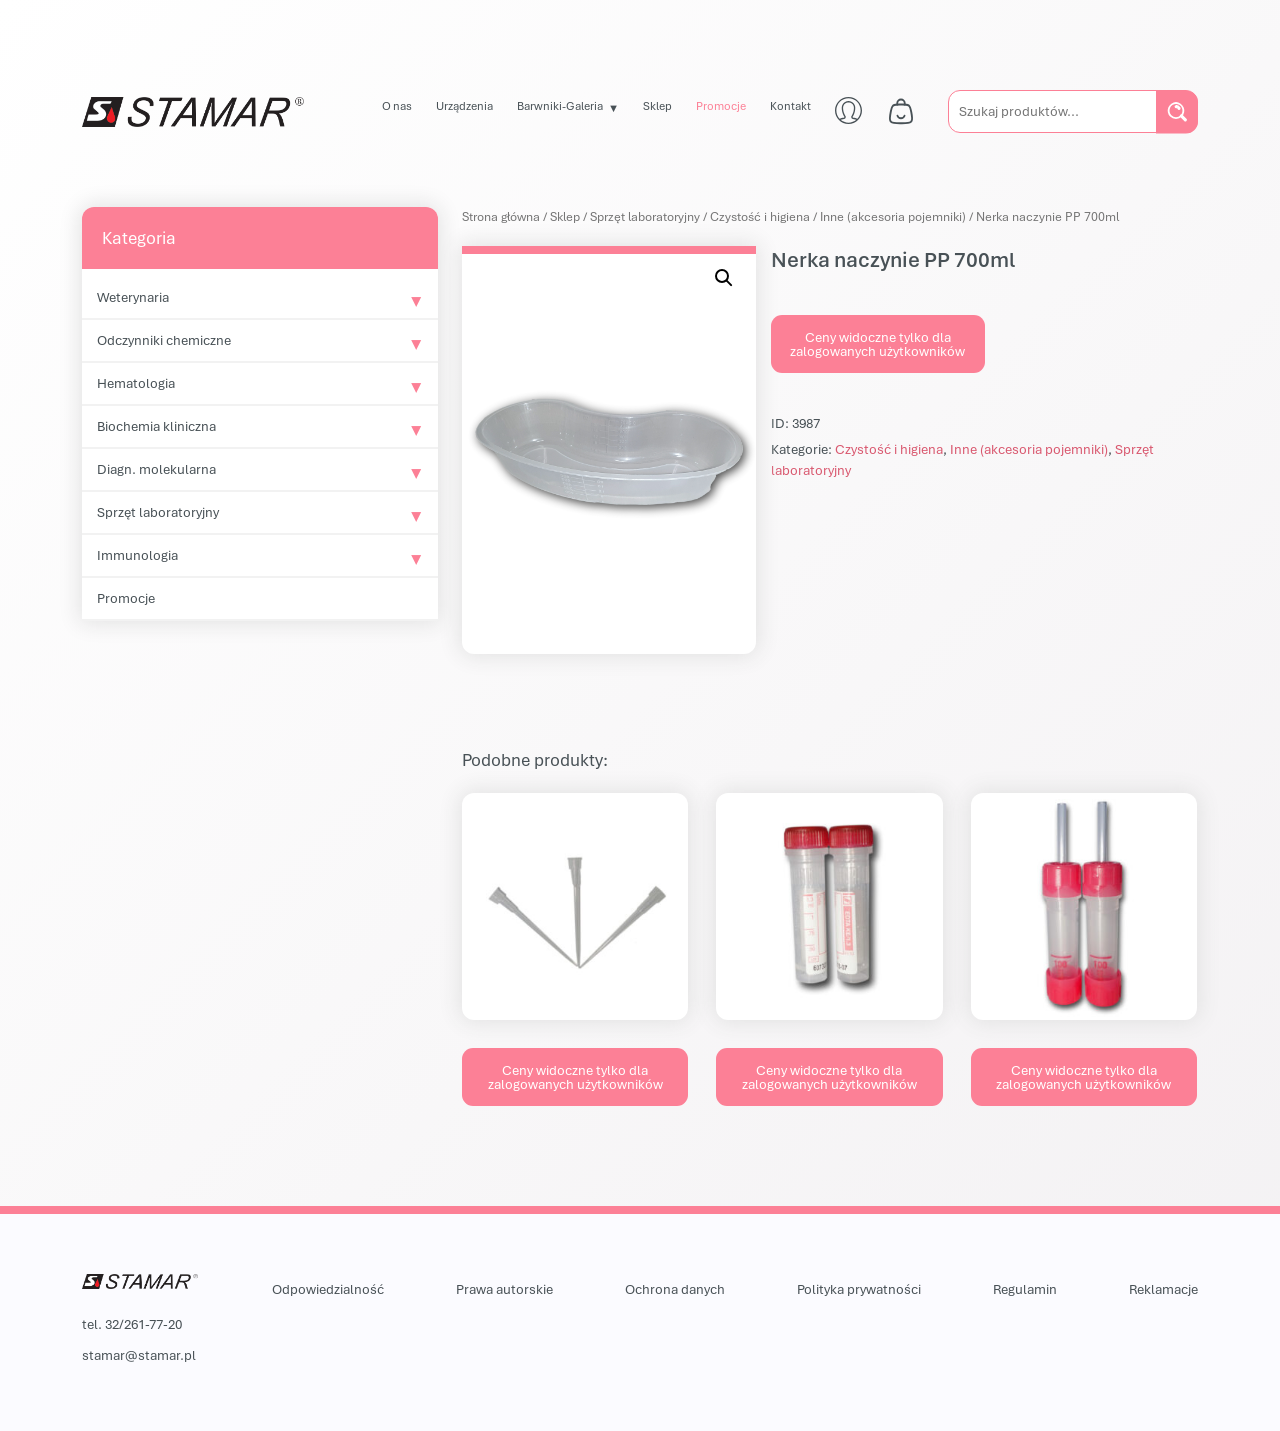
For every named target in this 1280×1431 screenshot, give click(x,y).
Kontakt (790, 105)
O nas (397, 105)
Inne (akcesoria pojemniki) (893, 216)
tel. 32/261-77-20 (132, 1324)
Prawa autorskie (504, 1289)
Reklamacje (1163, 1289)
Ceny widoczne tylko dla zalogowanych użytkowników (877, 344)
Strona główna (501, 216)
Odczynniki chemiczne (164, 340)
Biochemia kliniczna (156, 426)
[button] (724, 278)
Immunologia (137, 555)
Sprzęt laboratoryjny (158, 512)
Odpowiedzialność (328, 1289)
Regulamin (1025, 1289)
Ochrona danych (675, 1289)
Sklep (657, 105)
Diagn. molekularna (156, 469)
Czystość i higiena (760, 216)
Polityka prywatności (859, 1289)
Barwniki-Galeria (560, 105)
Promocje (721, 105)
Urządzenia (464, 105)
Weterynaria (133, 297)
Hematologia (136, 383)
